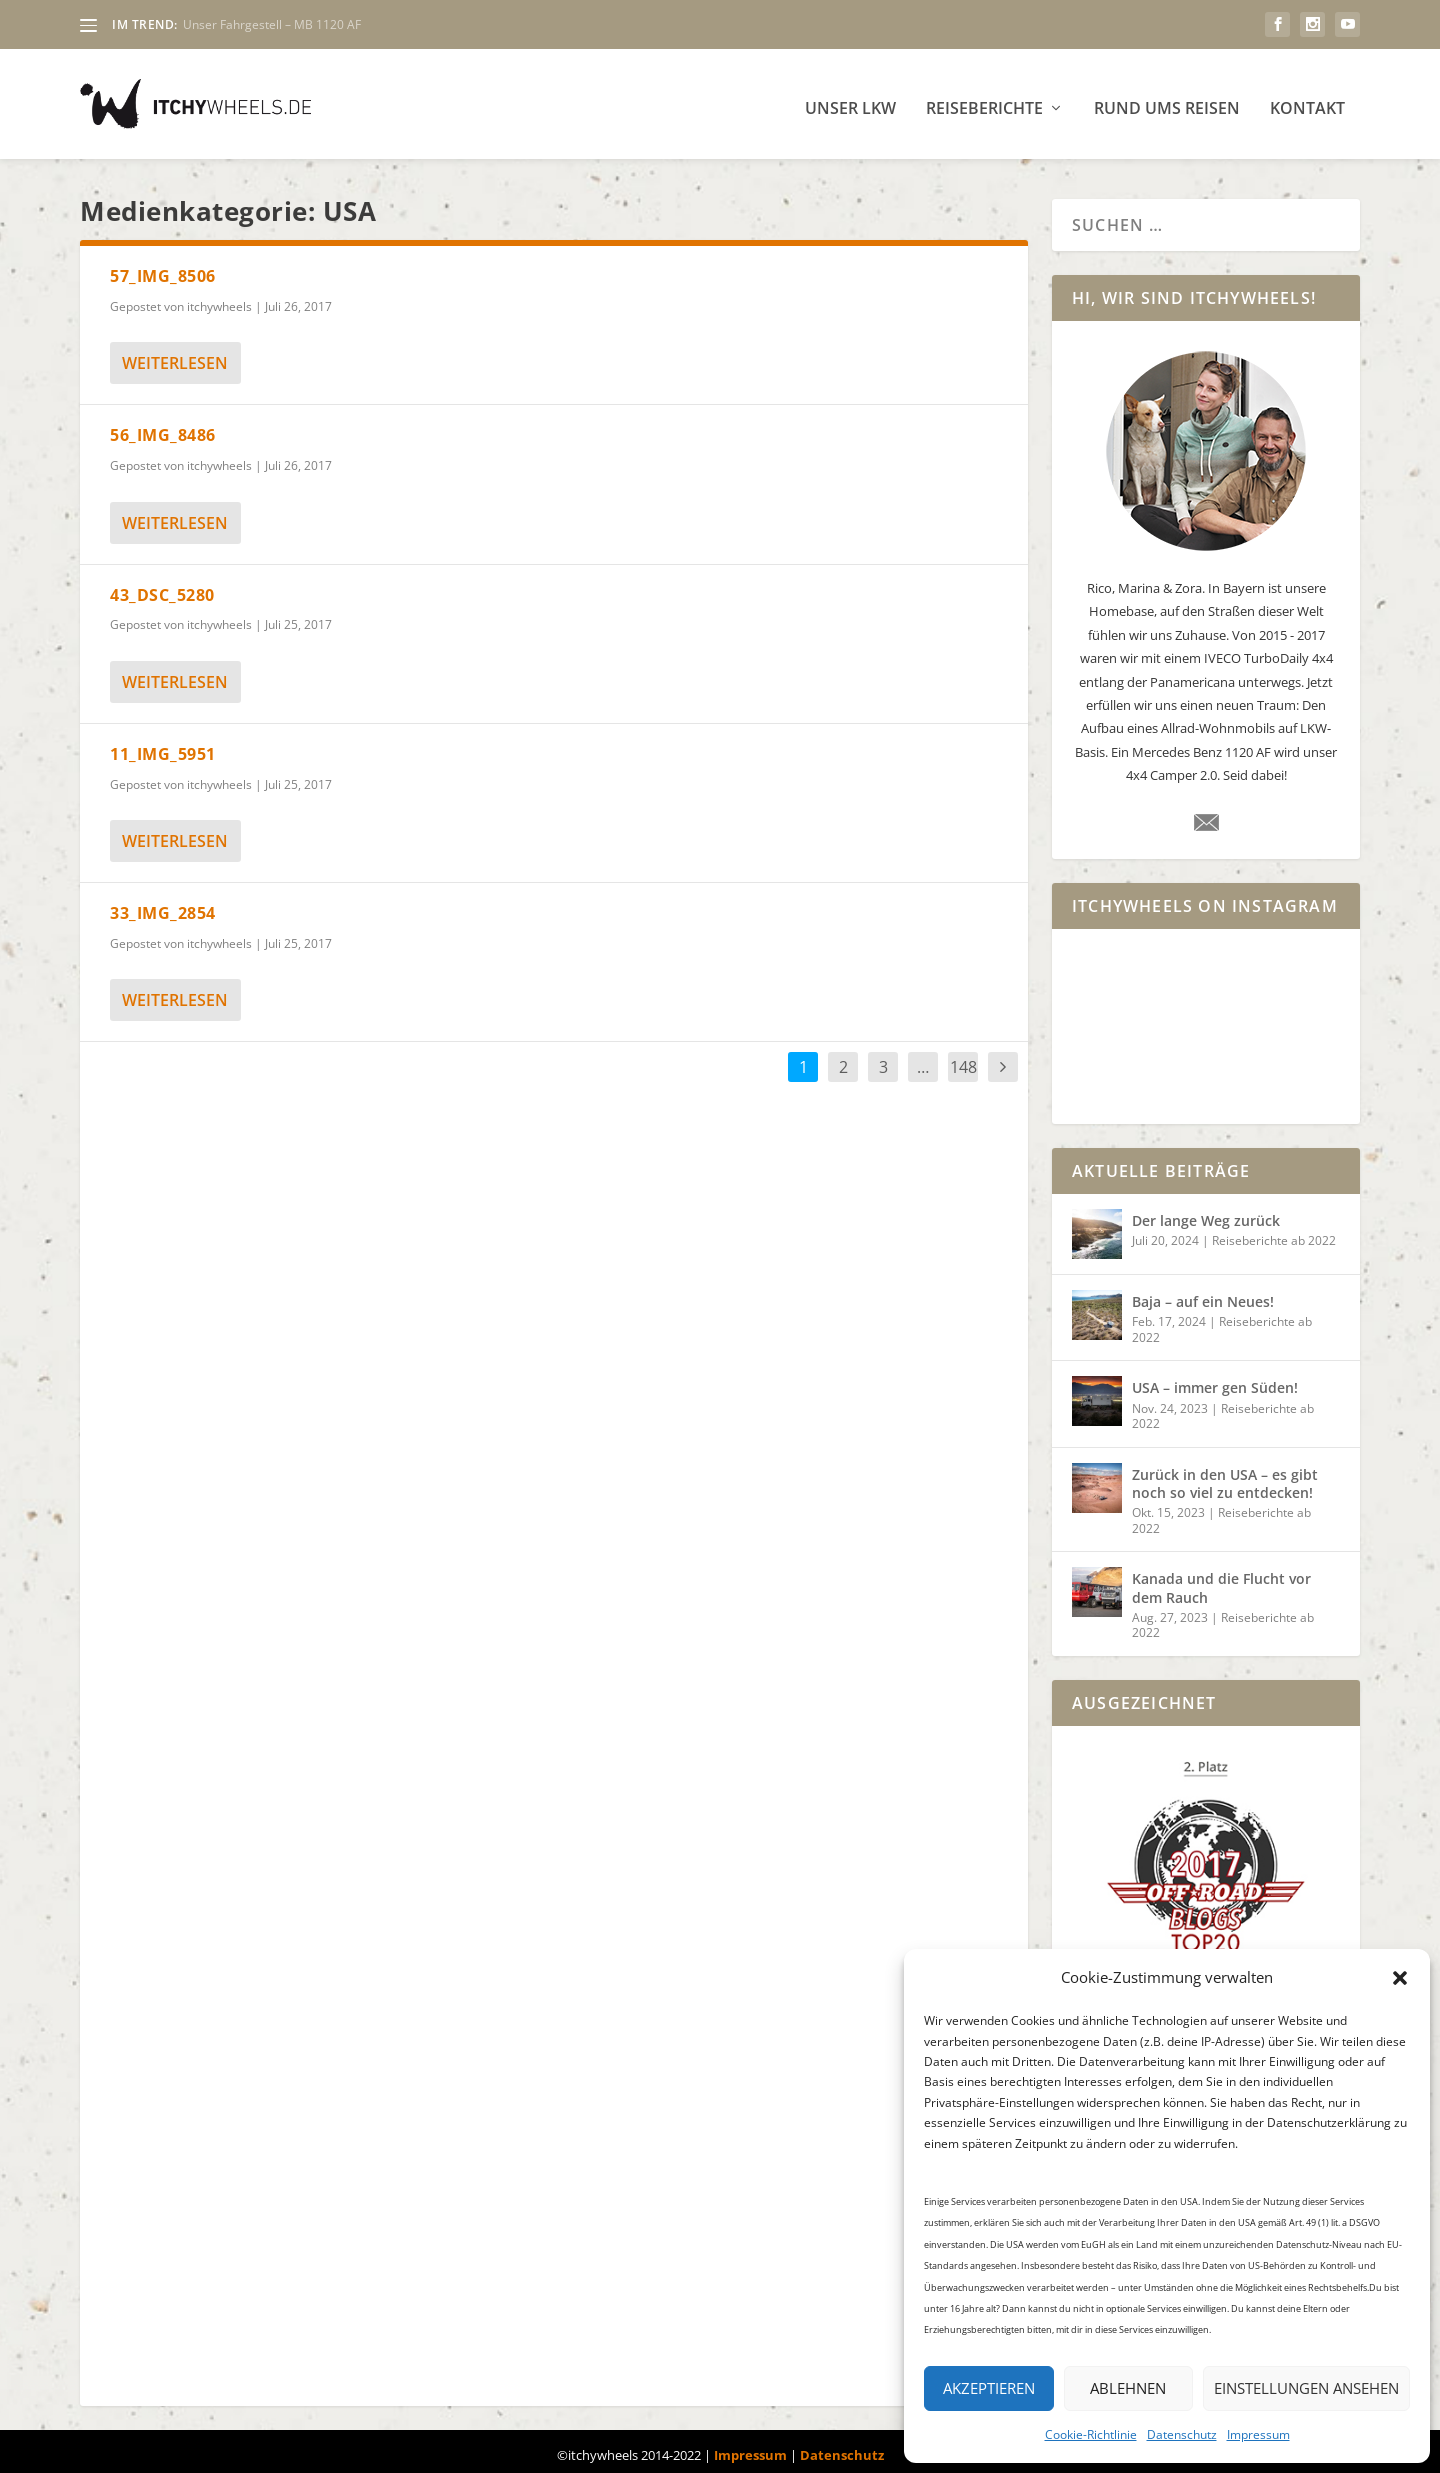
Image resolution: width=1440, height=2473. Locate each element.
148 (963, 1059)
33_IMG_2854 (163, 905)
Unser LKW (850, 101)
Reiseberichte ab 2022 (1274, 1232)
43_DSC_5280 (162, 587)
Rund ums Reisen (1167, 101)
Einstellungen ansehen (1306, 2388)
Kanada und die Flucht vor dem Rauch (1221, 1579)
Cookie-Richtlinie (1091, 2434)
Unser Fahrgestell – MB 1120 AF (272, 24)
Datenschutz (1182, 2434)
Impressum (1258, 2434)
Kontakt (1307, 101)
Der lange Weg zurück (1206, 1212)
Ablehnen (1128, 2388)
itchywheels (219, 298)
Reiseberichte (984, 101)
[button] (1400, 1978)
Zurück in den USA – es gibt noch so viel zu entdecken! (1225, 1475)
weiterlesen (175, 355)
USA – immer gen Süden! (1215, 1379)
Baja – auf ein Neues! (1203, 1293)
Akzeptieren (989, 2388)
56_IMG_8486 (163, 427)
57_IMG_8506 (163, 268)
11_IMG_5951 (163, 746)
